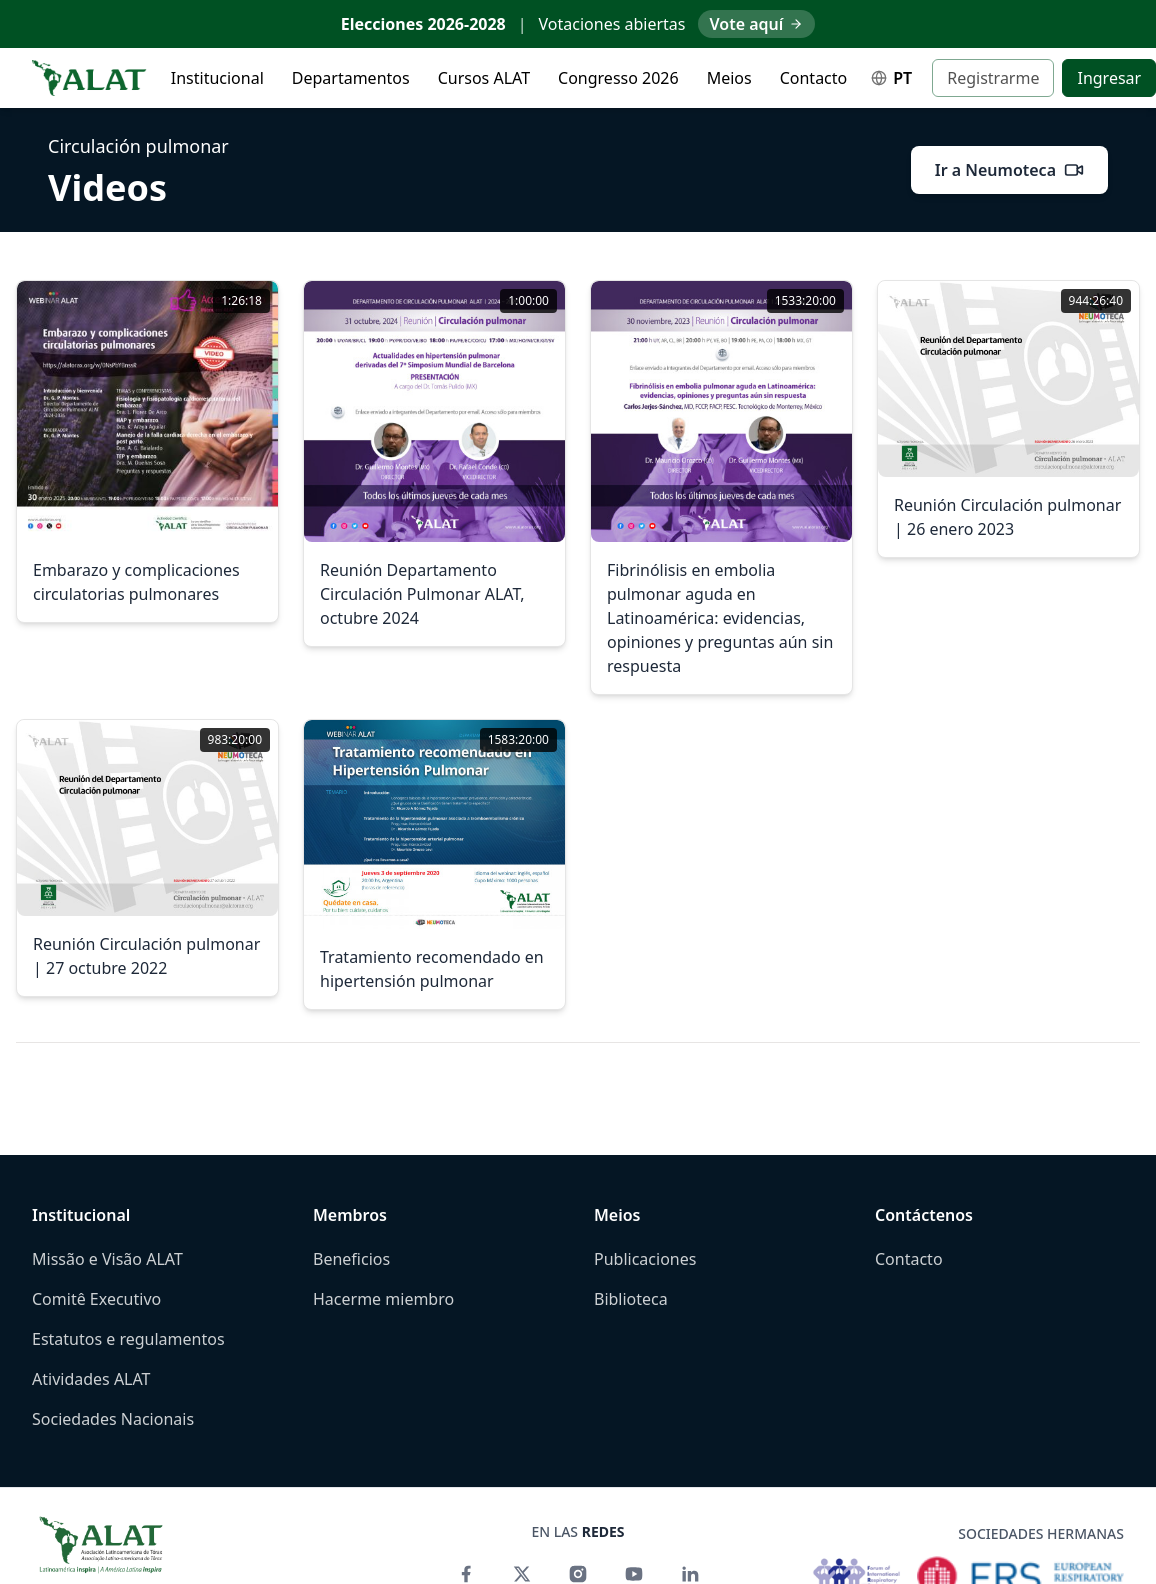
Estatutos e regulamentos (128, 1339)
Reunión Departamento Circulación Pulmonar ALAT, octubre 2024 (422, 594)
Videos (107, 188)
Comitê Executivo (96, 1299)
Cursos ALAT (484, 78)
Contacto (814, 78)
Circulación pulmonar (138, 146)
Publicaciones (645, 1259)
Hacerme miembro (383, 1299)
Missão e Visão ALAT (107, 1259)
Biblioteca (631, 1299)
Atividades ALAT (91, 1379)
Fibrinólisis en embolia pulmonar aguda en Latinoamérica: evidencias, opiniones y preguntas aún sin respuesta (720, 618)
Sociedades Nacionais (113, 1419)
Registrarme (993, 78)
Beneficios (351, 1259)
